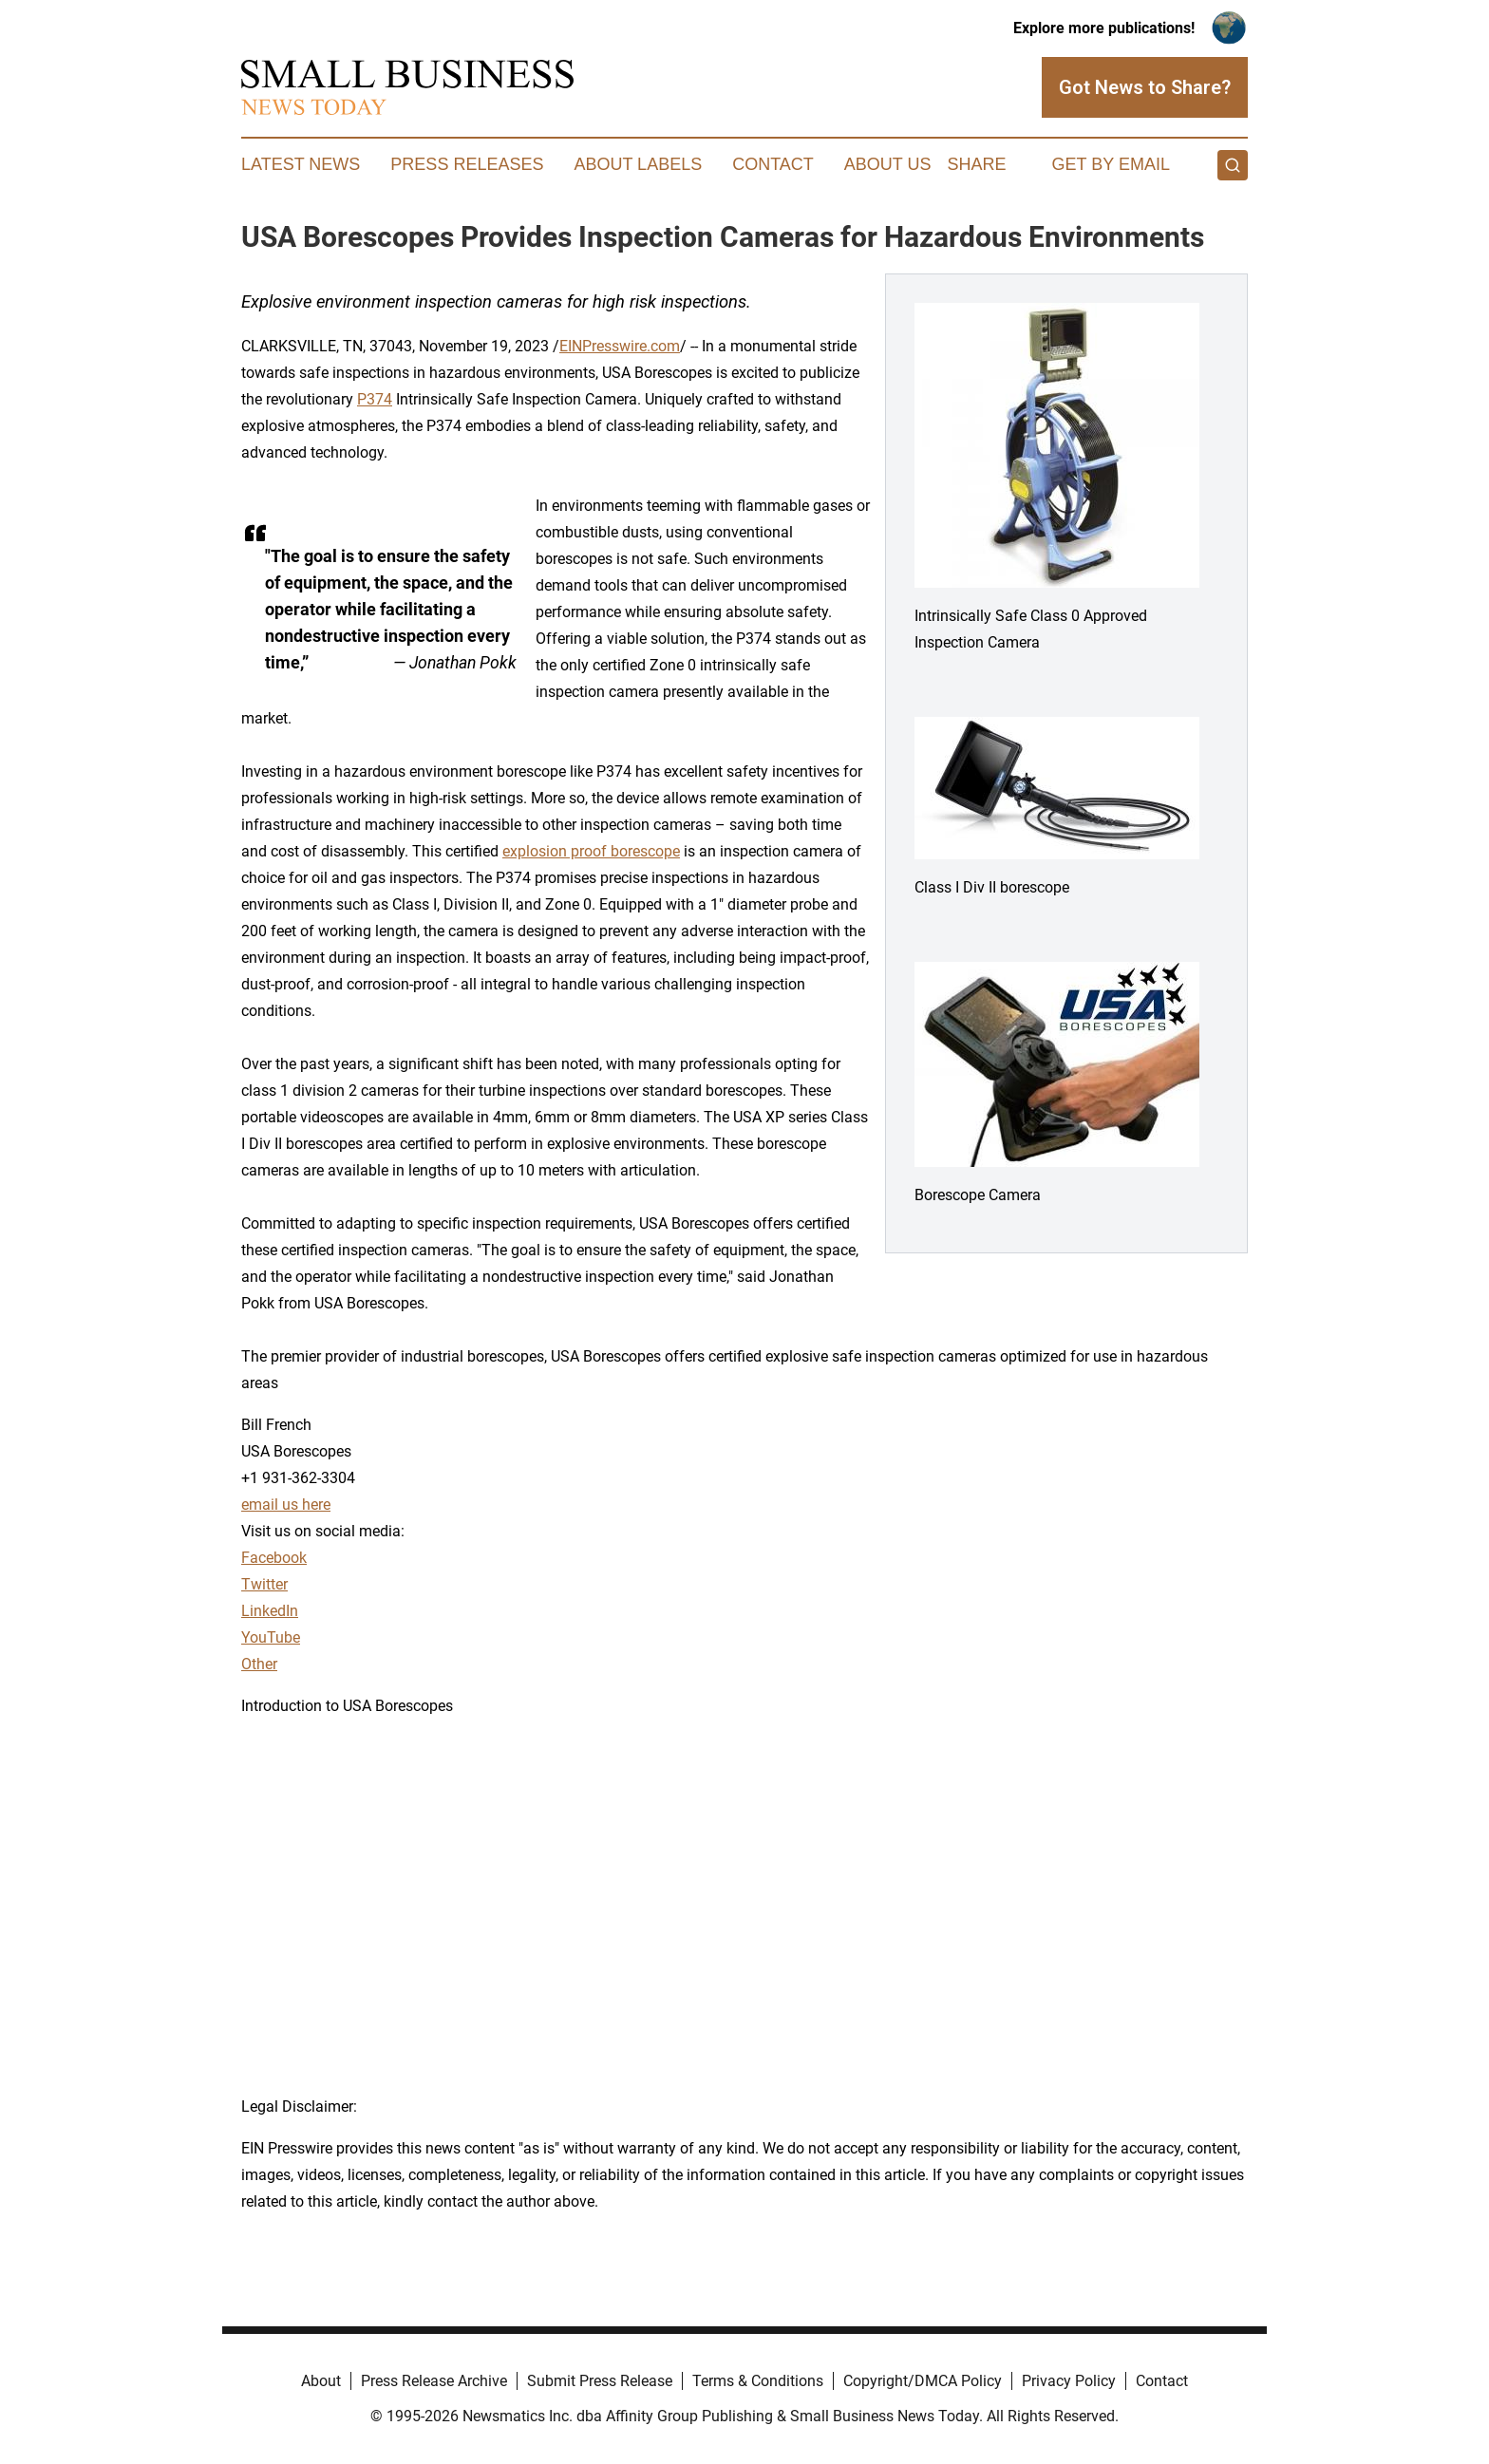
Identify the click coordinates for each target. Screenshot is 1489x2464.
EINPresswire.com (619, 346)
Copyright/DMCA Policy (922, 2381)
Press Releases (466, 164)
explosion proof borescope (591, 851)
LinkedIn (269, 1611)
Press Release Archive (434, 2381)
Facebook (274, 1558)
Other (259, 1664)
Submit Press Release (599, 2381)
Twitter (264, 1584)
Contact (773, 164)
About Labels (638, 164)
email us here (285, 1504)
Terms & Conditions (757, 2381)
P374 (374, 399)
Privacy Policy (1069, 2381)
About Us (888, 164)
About (321, 2381)
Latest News (300, 164)
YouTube (270, 1637)
